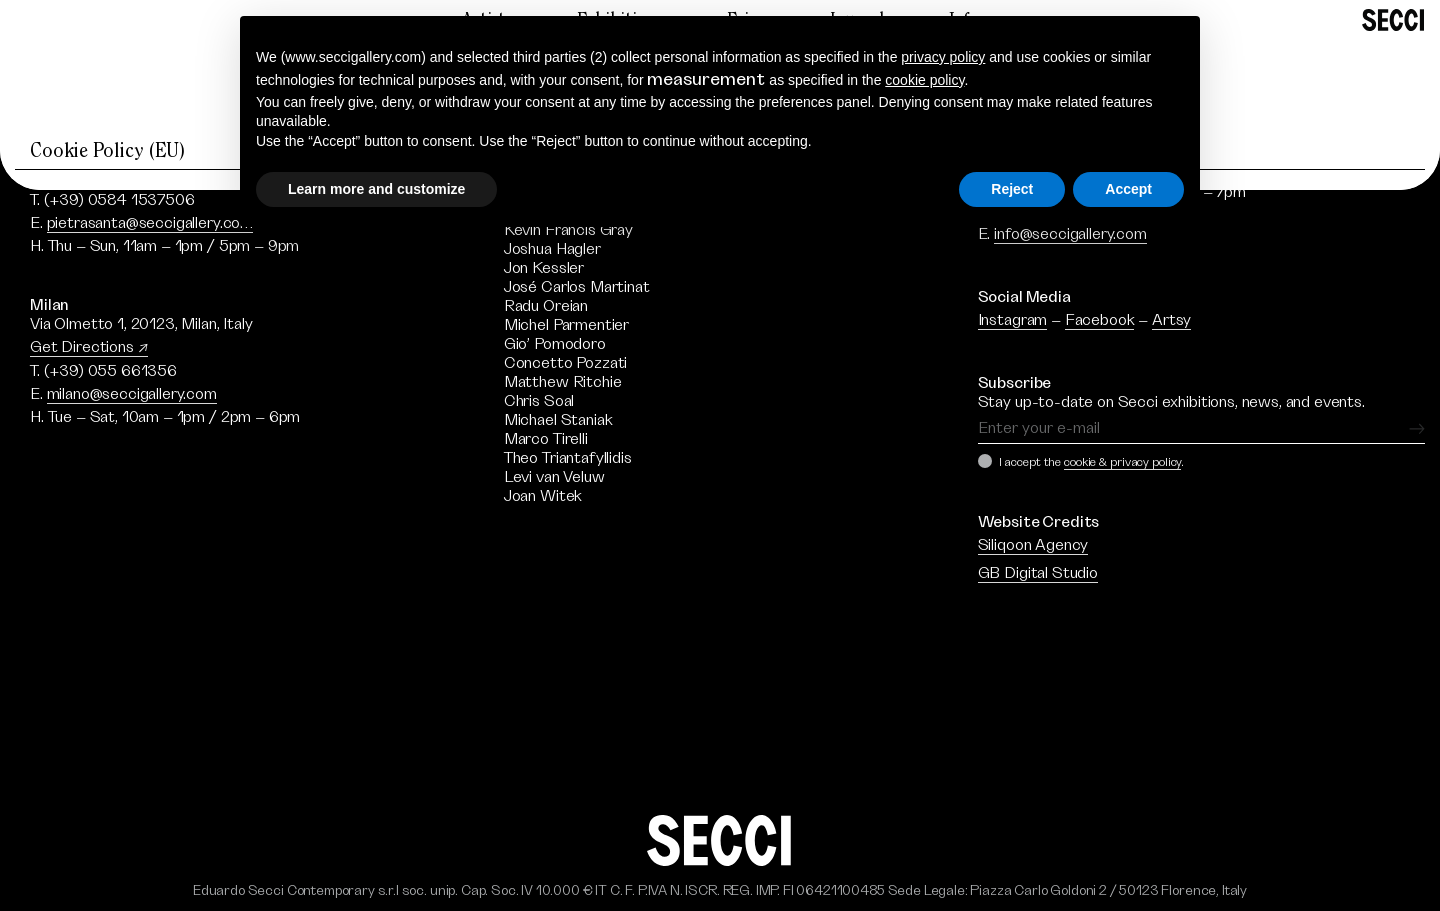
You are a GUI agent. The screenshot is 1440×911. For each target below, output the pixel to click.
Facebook (1100, 320)
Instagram (1013, 320)
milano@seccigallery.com (132, 394)
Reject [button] (1012, 189)
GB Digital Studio (1038, 573)
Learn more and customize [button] (376, 189)
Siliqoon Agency (1033, 545)
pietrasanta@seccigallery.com (150, 223)
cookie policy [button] (924, 80)
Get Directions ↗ (89, 347)
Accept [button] (1128, 189)
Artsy (1171, 320)
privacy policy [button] (943, 57)
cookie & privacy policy (1122, 462)
